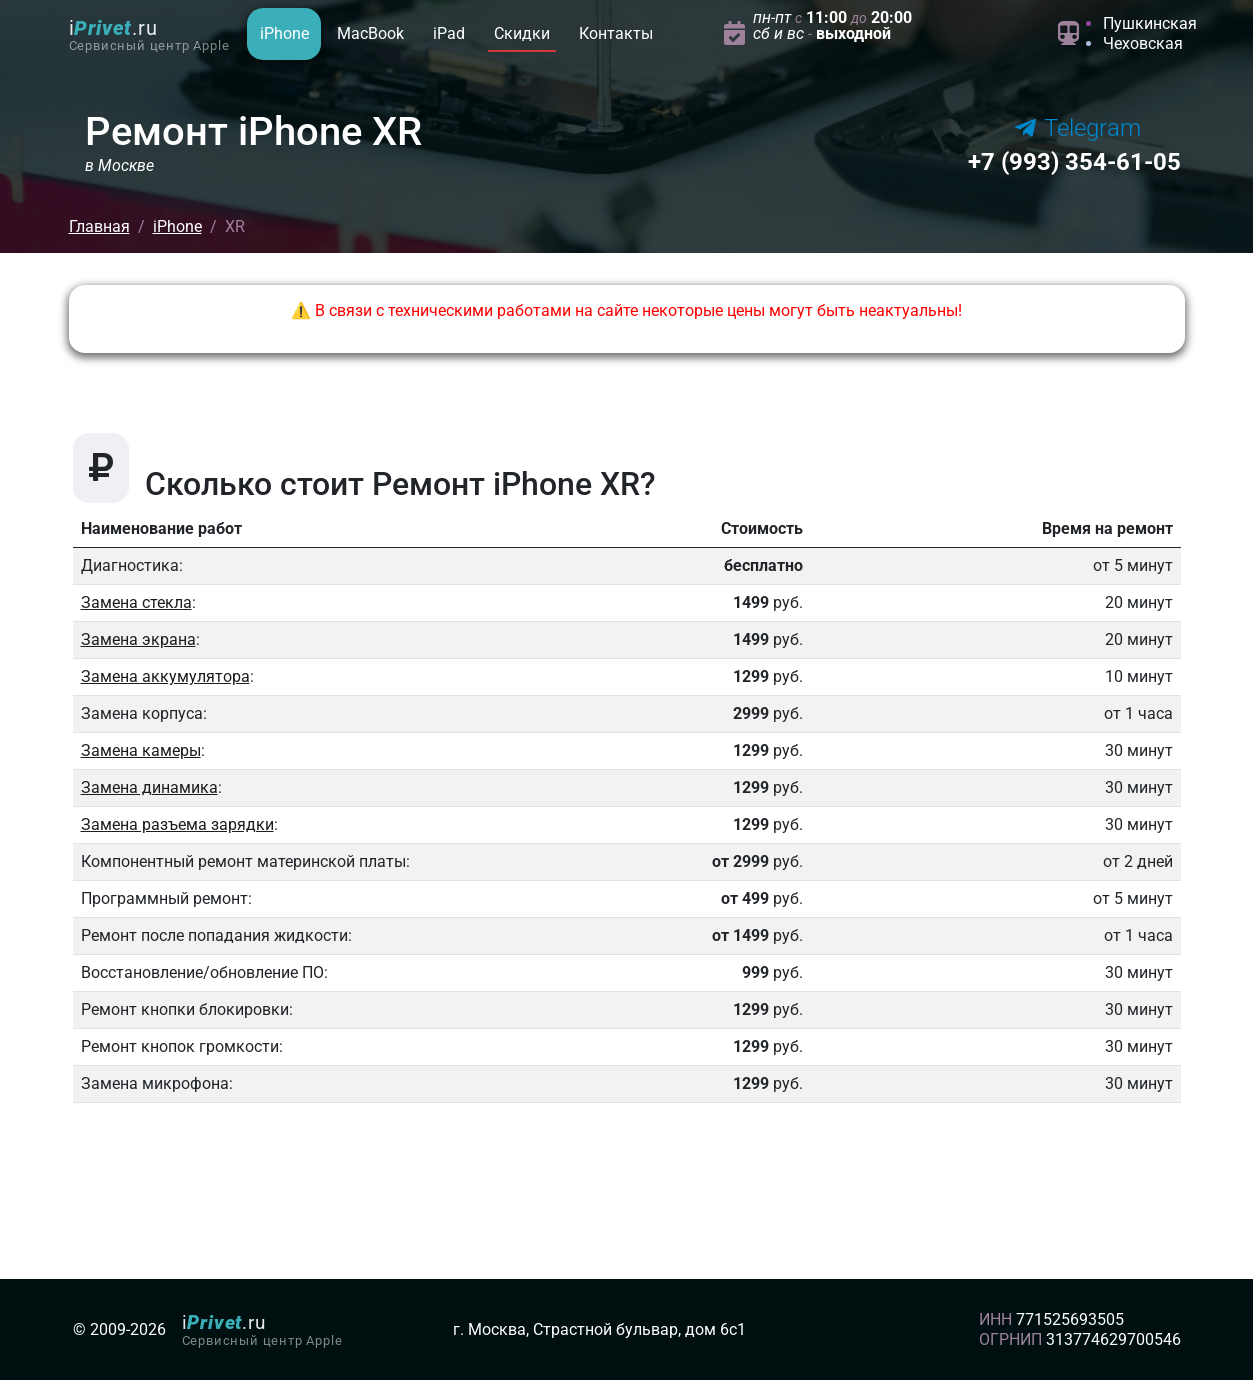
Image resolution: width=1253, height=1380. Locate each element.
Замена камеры (141, 750)
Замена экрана (138, 639)
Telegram (1078, 128)
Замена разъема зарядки (177, 824)
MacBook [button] (370, 33)
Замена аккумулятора (165, 676)
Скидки (522, 33)
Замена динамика (149, 787)
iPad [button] (449, 33)
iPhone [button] (284, 33)
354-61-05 (1074, 162)
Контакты (616, 33)
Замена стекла (136, 602)
